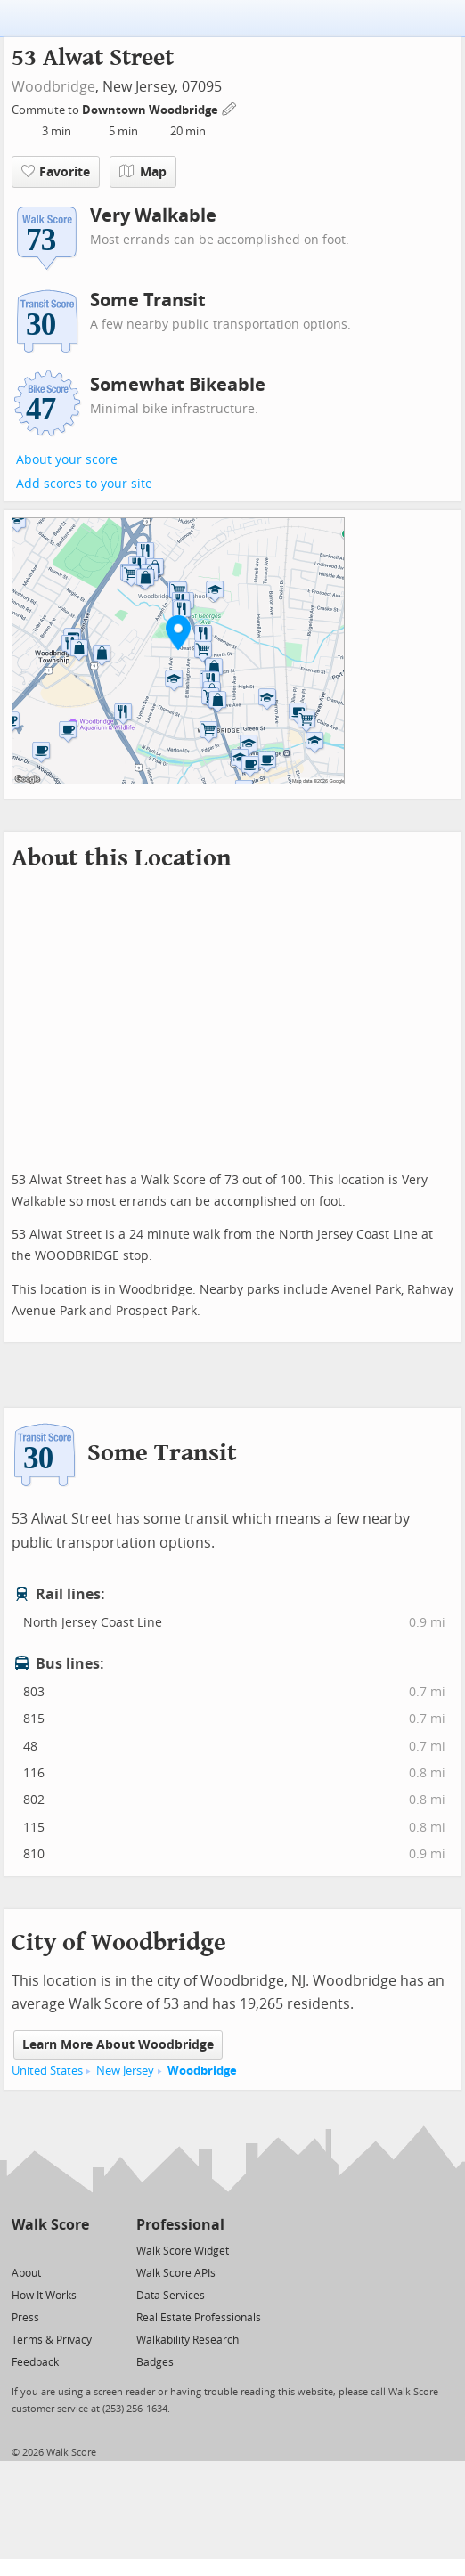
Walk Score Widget (182, 2251)
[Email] (77, 2249)
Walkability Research (187, 2340)
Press (25, 2318)
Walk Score (50, 2224)
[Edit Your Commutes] (230, 107)
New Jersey (125, 2070)
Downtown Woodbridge (151, 110)
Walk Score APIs (176, 2273)
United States (47, 2070)
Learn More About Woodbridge (118, 2044)
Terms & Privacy (52, 2340)
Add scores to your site (84, 484)
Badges (155, 2362)
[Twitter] (22, 2249)
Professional (180, 2224)
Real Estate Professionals (198, 2318)
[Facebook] (49, 2249)
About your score (67, 459)
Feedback (35, 2362)
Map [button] (143, 172)
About (26, 2273)
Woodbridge (53, 86)
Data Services (170, 2295)
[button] (178, 632)
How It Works (44, 2295)
